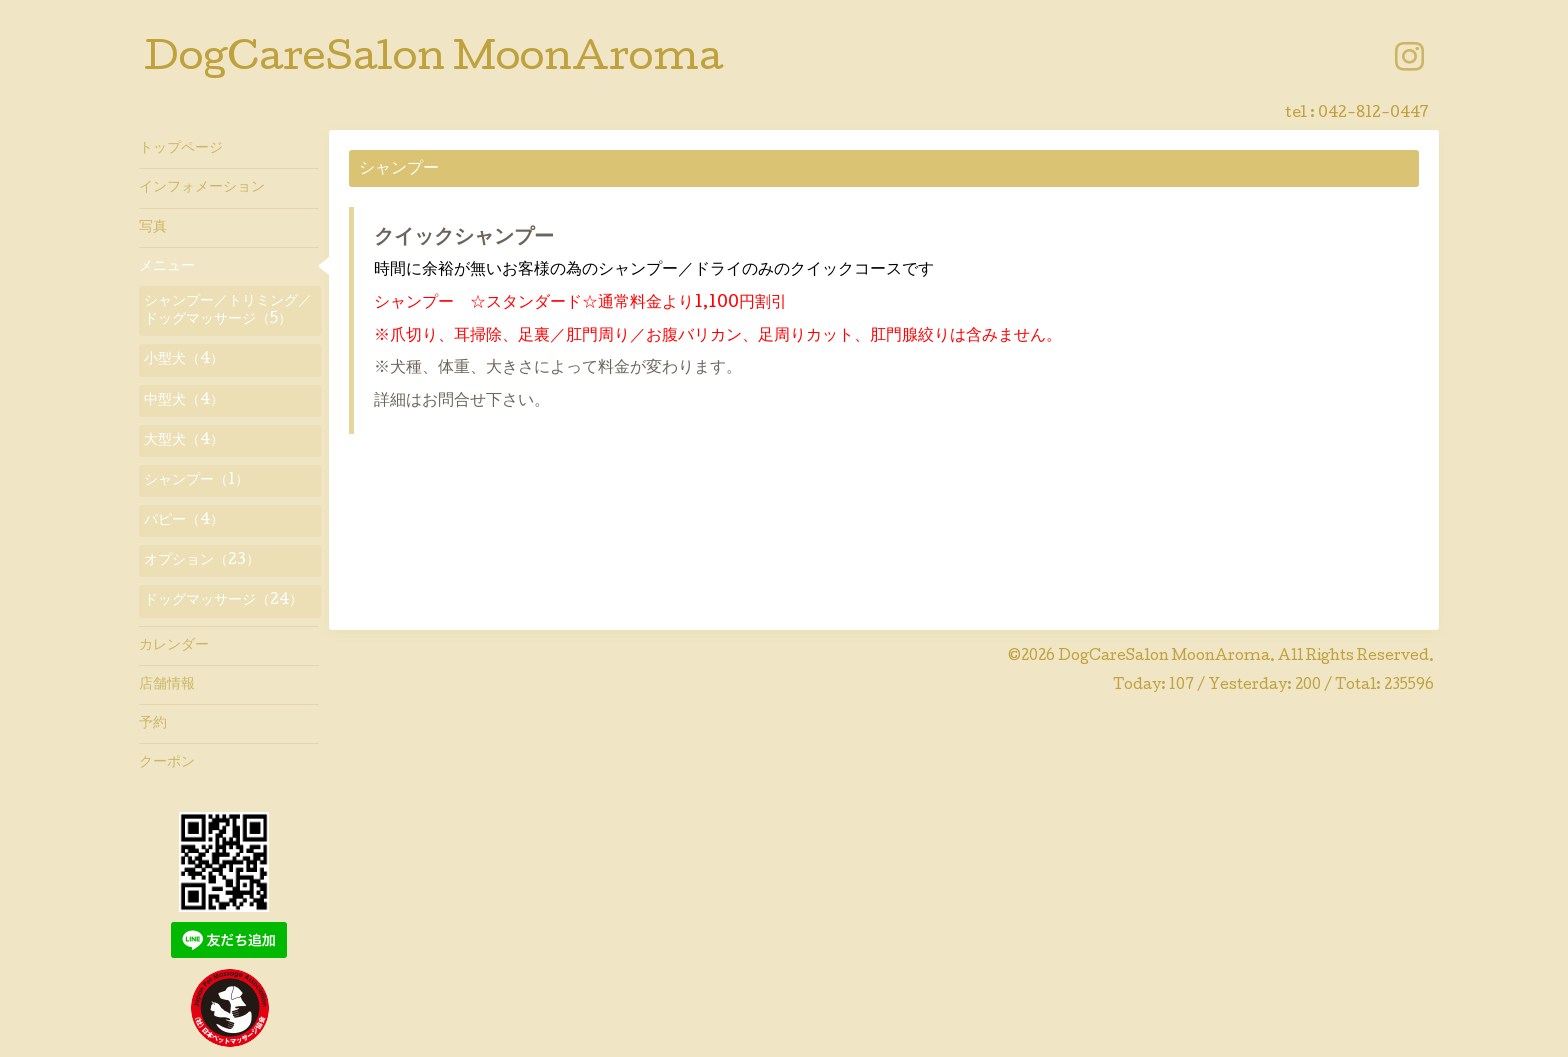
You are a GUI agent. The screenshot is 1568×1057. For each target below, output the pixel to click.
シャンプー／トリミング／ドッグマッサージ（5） (228, 311)
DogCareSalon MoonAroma (433, 61)
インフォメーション (202, 188)
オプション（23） (202, 561)
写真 (153, 228)
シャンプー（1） (196, 481)
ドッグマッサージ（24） (223, 601)
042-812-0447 (1373, 114)
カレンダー (174, 646)
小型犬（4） (184, 360)
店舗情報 (167, 685)
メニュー (167, 267)
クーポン (167, 763)
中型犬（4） (184, 401)
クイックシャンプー (464, 239)
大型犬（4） (184, 441)
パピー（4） (184, 521)
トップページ (181, 149)
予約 (153, 724)
